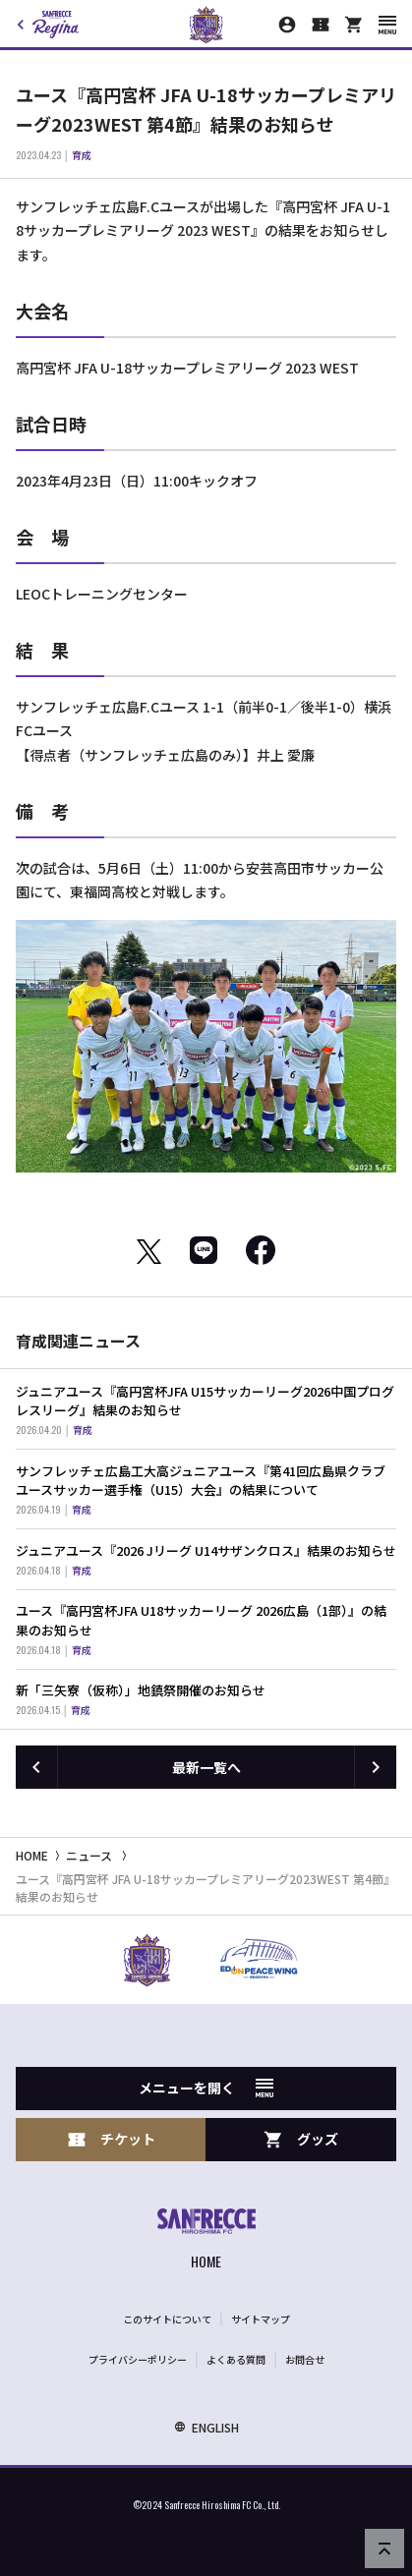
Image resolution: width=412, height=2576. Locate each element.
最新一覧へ (206, 1767)
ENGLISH (206, 2427)
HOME (32, 1855)
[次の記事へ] (375, 1767)
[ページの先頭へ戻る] (384, 2548)
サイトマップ (260, 2319)
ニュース (89, 1855)
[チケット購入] (320, 24)
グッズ (301, 2139)
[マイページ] (287, 24)
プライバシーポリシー (137, 2359)
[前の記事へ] (36, 1767)
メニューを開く (206, 2087)
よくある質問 (235, 2359)
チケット (111, 2139)
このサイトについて (167, 2319)
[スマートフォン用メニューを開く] (387, 25)
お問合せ (304, 2359)
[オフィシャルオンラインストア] (354, 24)
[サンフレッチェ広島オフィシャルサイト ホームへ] (206, 2241)
